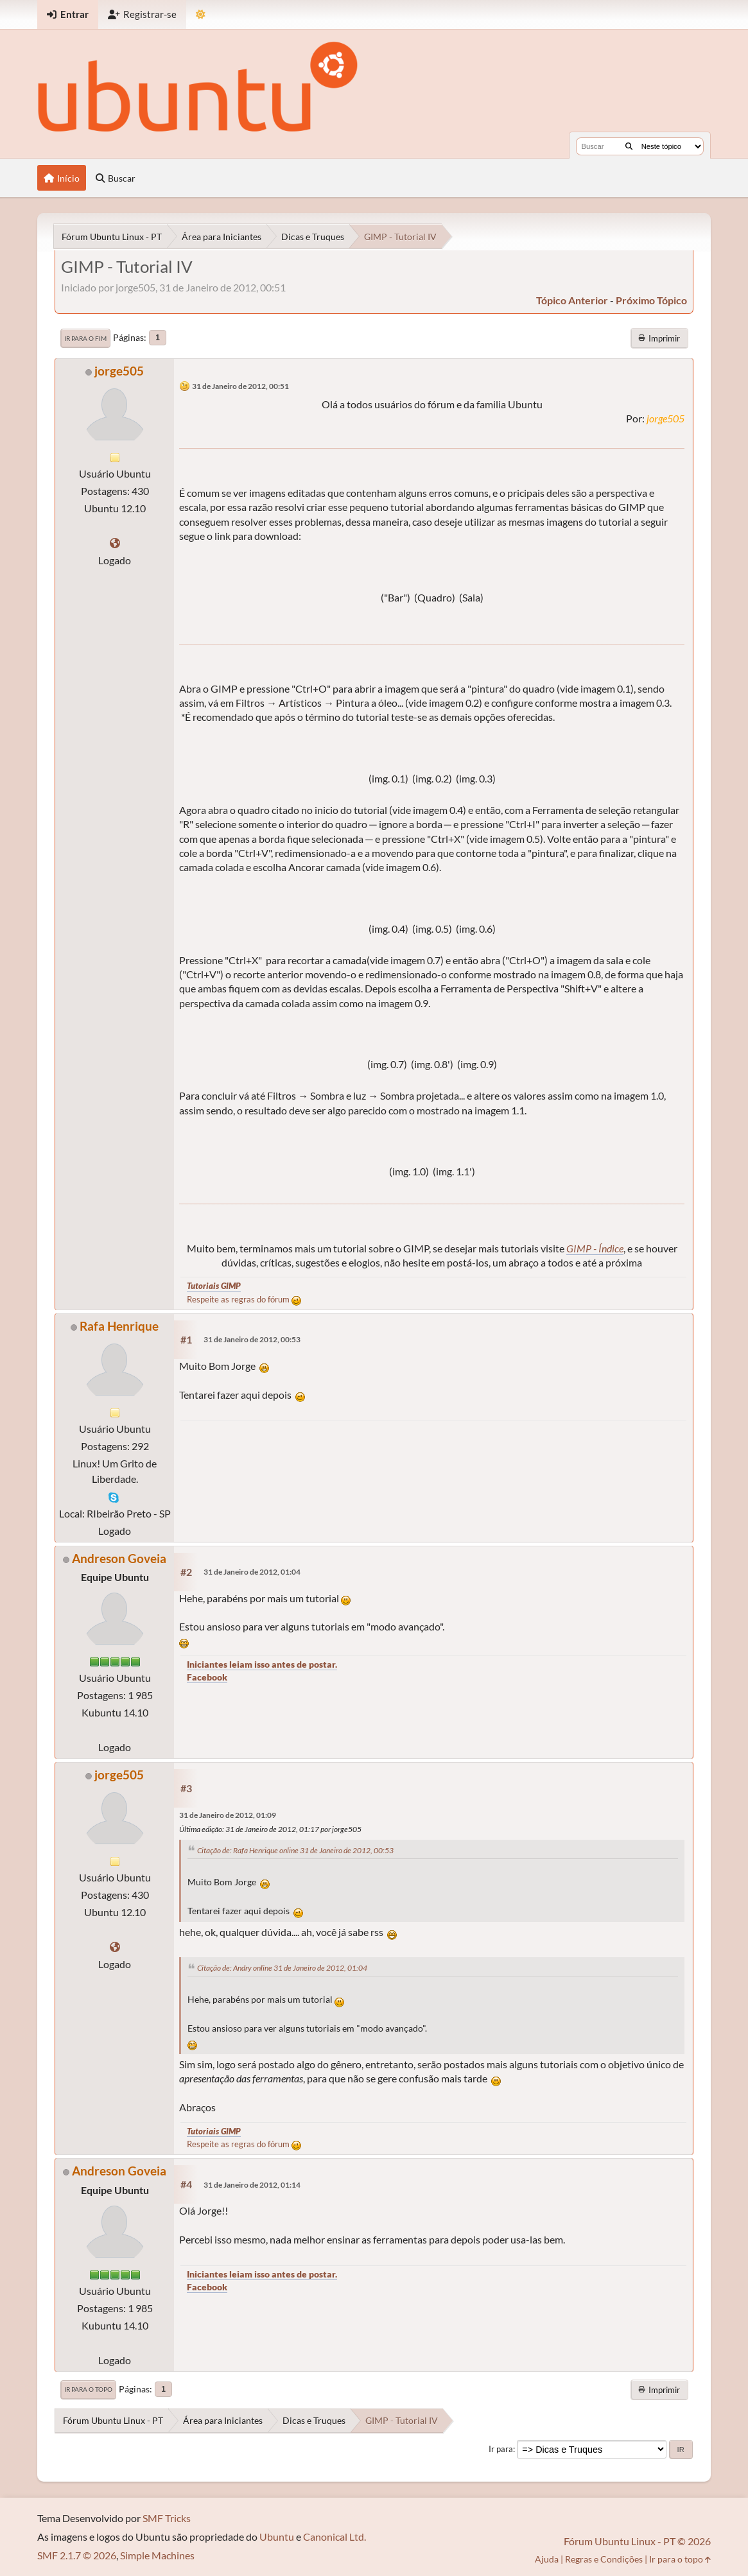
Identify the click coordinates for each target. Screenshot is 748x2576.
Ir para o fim (85, 338)
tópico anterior (572, 300)
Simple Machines (157, 2555)
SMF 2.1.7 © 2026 (76, 2555)
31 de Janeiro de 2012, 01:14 (252, 2185)
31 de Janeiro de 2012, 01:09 (227, 1815)
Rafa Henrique (119, 1325)
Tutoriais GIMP (214, 1286)
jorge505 (119, 370)
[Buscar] (629, 146)
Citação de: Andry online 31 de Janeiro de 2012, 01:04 (282, 1968)
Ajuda (547, 2559)
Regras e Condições (604, 2559)
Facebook (207, 1677)
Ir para (501, 2449)
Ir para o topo (88, 2389)
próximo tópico (651, 300)
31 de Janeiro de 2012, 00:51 (240, 386)
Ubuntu (276, 2536)
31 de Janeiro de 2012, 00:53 (252, 1339)
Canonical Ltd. (334, 2536)
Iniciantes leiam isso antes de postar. (262, 1664)
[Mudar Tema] (200, 14)
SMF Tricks (167, 2518)
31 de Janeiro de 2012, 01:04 (252, 1572)
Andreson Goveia (119, 1558)
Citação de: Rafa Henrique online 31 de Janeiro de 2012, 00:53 (295, 1850)
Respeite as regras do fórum (244, 1299)
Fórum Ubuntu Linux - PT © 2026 (637, 2541)
